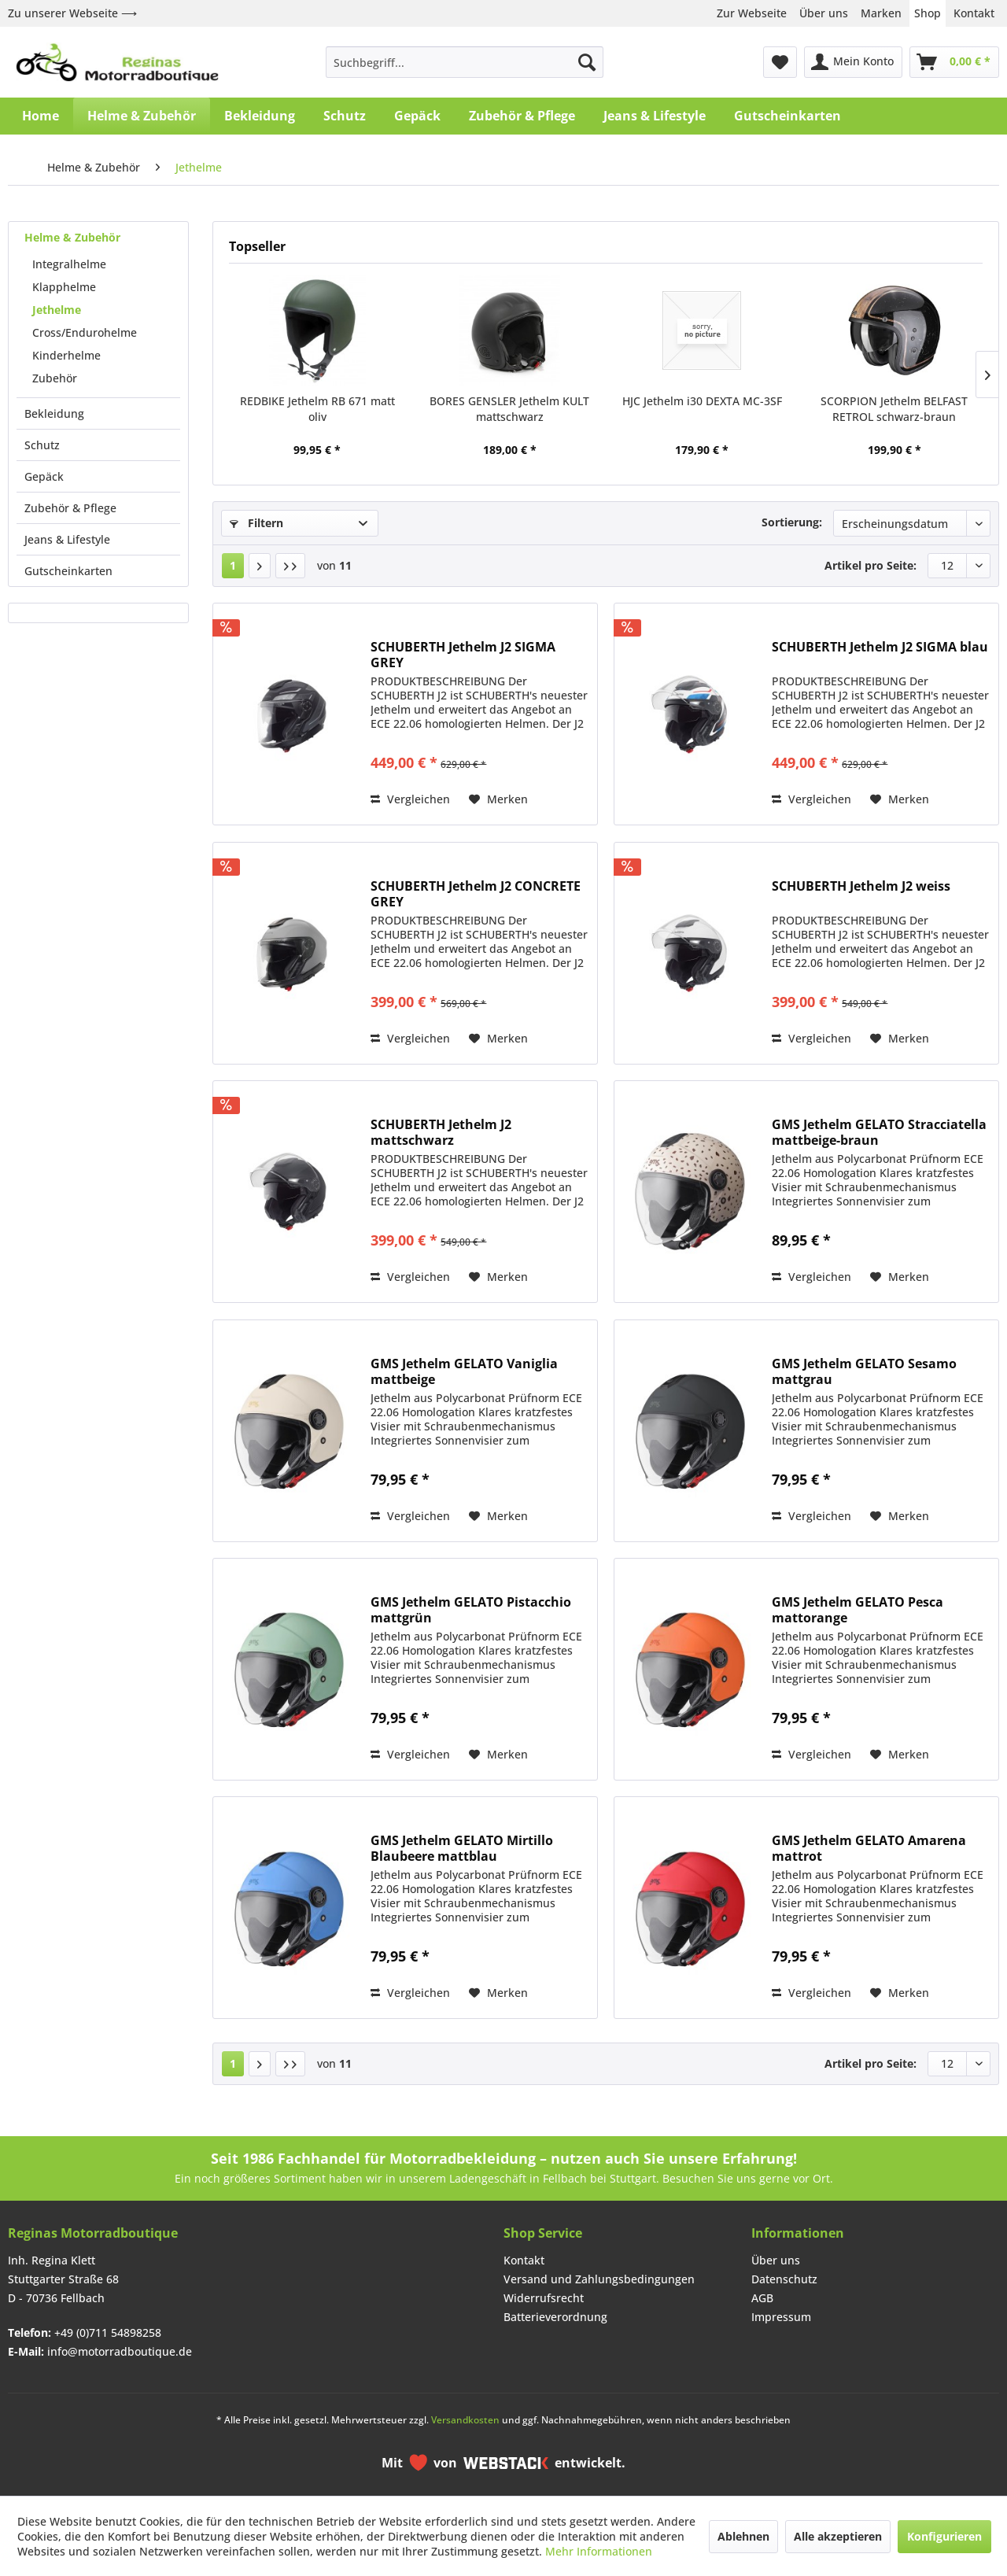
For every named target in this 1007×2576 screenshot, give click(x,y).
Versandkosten (465, 2420)
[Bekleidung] (259, 116)
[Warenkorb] (954, 62)
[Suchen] (586, 62)
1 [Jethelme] (233, 565)
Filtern (256, 522)
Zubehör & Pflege (70, 507)
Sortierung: (792, 522)
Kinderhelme (66, 355)
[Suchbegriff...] (464, 62)
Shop (927, 13)
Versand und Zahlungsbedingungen (599, 2279)
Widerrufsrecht (544, 2297)
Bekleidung (54, 413)
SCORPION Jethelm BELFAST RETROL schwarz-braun (894, 408)
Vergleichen (410, 799)
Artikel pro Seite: (870, 565)
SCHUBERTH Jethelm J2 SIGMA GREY (463, 654)
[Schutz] (344, 116)
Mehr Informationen (598, 2551)
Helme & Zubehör (72, 237)
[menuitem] (464, 62)
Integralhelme (69, 263)
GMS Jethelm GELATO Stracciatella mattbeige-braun (879, 1132)
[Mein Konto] (853, 62)
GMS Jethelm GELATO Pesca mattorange (857, 1610)
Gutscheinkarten (68, 570)
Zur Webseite (752, 13)
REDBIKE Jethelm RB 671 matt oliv (317, 408)
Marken (881, 13)
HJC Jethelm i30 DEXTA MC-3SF (702, 400)
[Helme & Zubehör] (141, 116)
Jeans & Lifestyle (67, 539)
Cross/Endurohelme (84, 332)
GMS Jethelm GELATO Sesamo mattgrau (864, 1371)
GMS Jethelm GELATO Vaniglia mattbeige (464, 1371)
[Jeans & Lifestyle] (654, 116)
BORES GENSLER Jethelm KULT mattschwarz (509, 408)
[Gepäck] (417, 116)
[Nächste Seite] (260, 565)
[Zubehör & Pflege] (522, 116)
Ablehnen (743, 2536)
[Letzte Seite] (290, 565)
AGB (762, 2297)
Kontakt (974, 13)
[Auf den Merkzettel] (498, 799)
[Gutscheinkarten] (787, 116)
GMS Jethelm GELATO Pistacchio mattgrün (471, 1610)
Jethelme (56, 309)
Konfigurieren (944, 2536)
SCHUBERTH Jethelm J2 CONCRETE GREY (476, 894)
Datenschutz (784, 2279)
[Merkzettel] (780, 62)
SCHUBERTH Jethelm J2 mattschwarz (441, 1132)
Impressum (781, 2316)
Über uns (823, 13)
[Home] (40, 116)
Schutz (42, 444)
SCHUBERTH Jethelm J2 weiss (861, 886)
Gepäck (44, 476)
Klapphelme (64, 286)
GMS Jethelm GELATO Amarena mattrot (869, 1848)
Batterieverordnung (555, 2316)
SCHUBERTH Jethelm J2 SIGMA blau (880, 647)
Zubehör (54, 378)
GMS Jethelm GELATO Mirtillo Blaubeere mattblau (462, 1848)
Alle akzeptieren (838, 2536)
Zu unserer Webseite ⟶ (72, 13)
